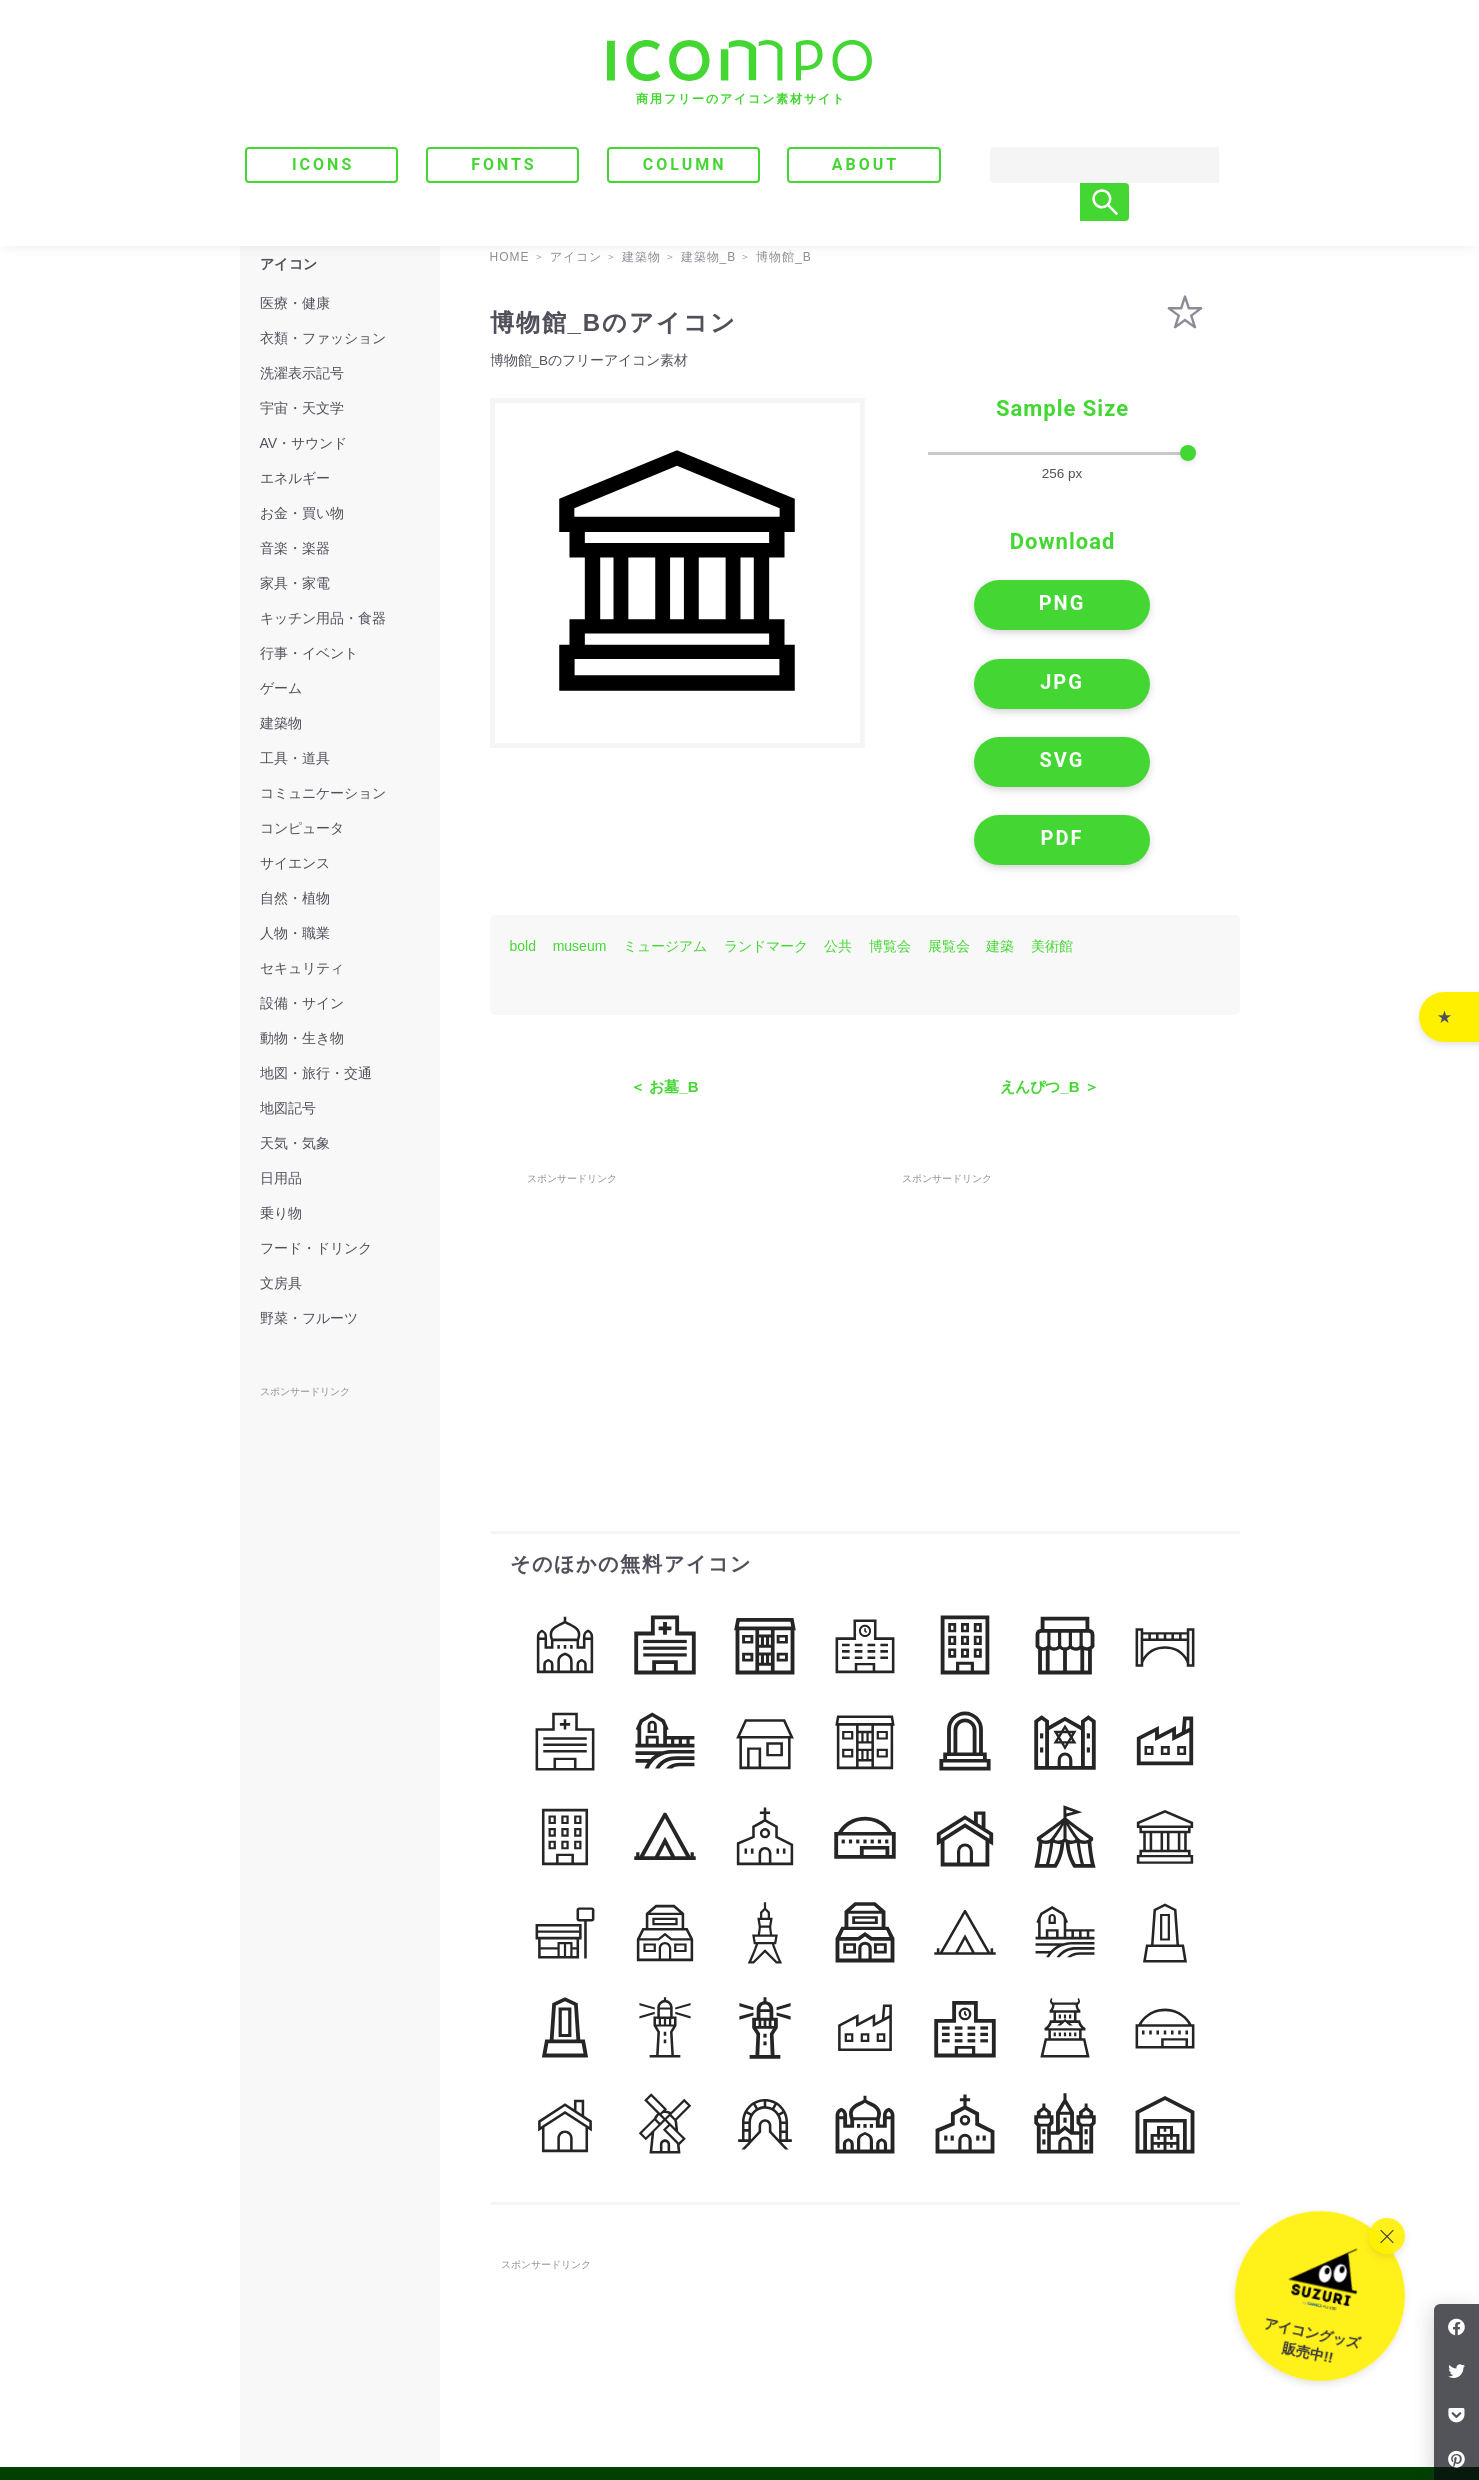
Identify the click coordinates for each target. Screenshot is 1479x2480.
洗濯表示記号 (302, 373)
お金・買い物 (302, 513)
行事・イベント (309, 653)
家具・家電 (295, 583)
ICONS (323, 164)
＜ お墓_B (664, 949)
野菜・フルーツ (309, 1318)
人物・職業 (295, 933)
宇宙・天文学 (302, 408)
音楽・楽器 (295, 548)
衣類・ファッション (323, 338)
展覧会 (949, 809)
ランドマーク (766, 809)
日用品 (281, 1178)
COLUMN (685, 164)
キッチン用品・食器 (323, 618)
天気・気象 (295, 1143)
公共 (838, 809)
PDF (1144, 686)
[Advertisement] (677, 1177)
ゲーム (281, 688)
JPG (1145, 609)
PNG (979, 609)
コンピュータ (302, 828)
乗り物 (281, 1213)
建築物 (281, 723)
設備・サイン (302, 1003)
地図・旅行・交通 (316, 1073)
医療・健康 (295, 303)
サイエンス (295, 863)
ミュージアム (665, 809)
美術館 (1052, 809)
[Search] (1085, 165)
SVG (979, 686)
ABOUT (865, 164)
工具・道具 (295, 758)
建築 (1000, 809)
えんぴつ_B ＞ (1049, 949)
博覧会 (890, 809)
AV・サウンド (304, 443)
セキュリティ (302, 968)
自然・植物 (295, 898)
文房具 (281, 1283)
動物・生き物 (302, 1038)
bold (523, 809)
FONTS (504, 164)
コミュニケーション (323, 793)
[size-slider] (1062, 454)
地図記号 (288, 1108)
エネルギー (295, 478)
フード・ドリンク (316, 1248)
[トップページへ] (739, 72)
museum (580, 809)
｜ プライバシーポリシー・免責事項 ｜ (1125, 2381)
